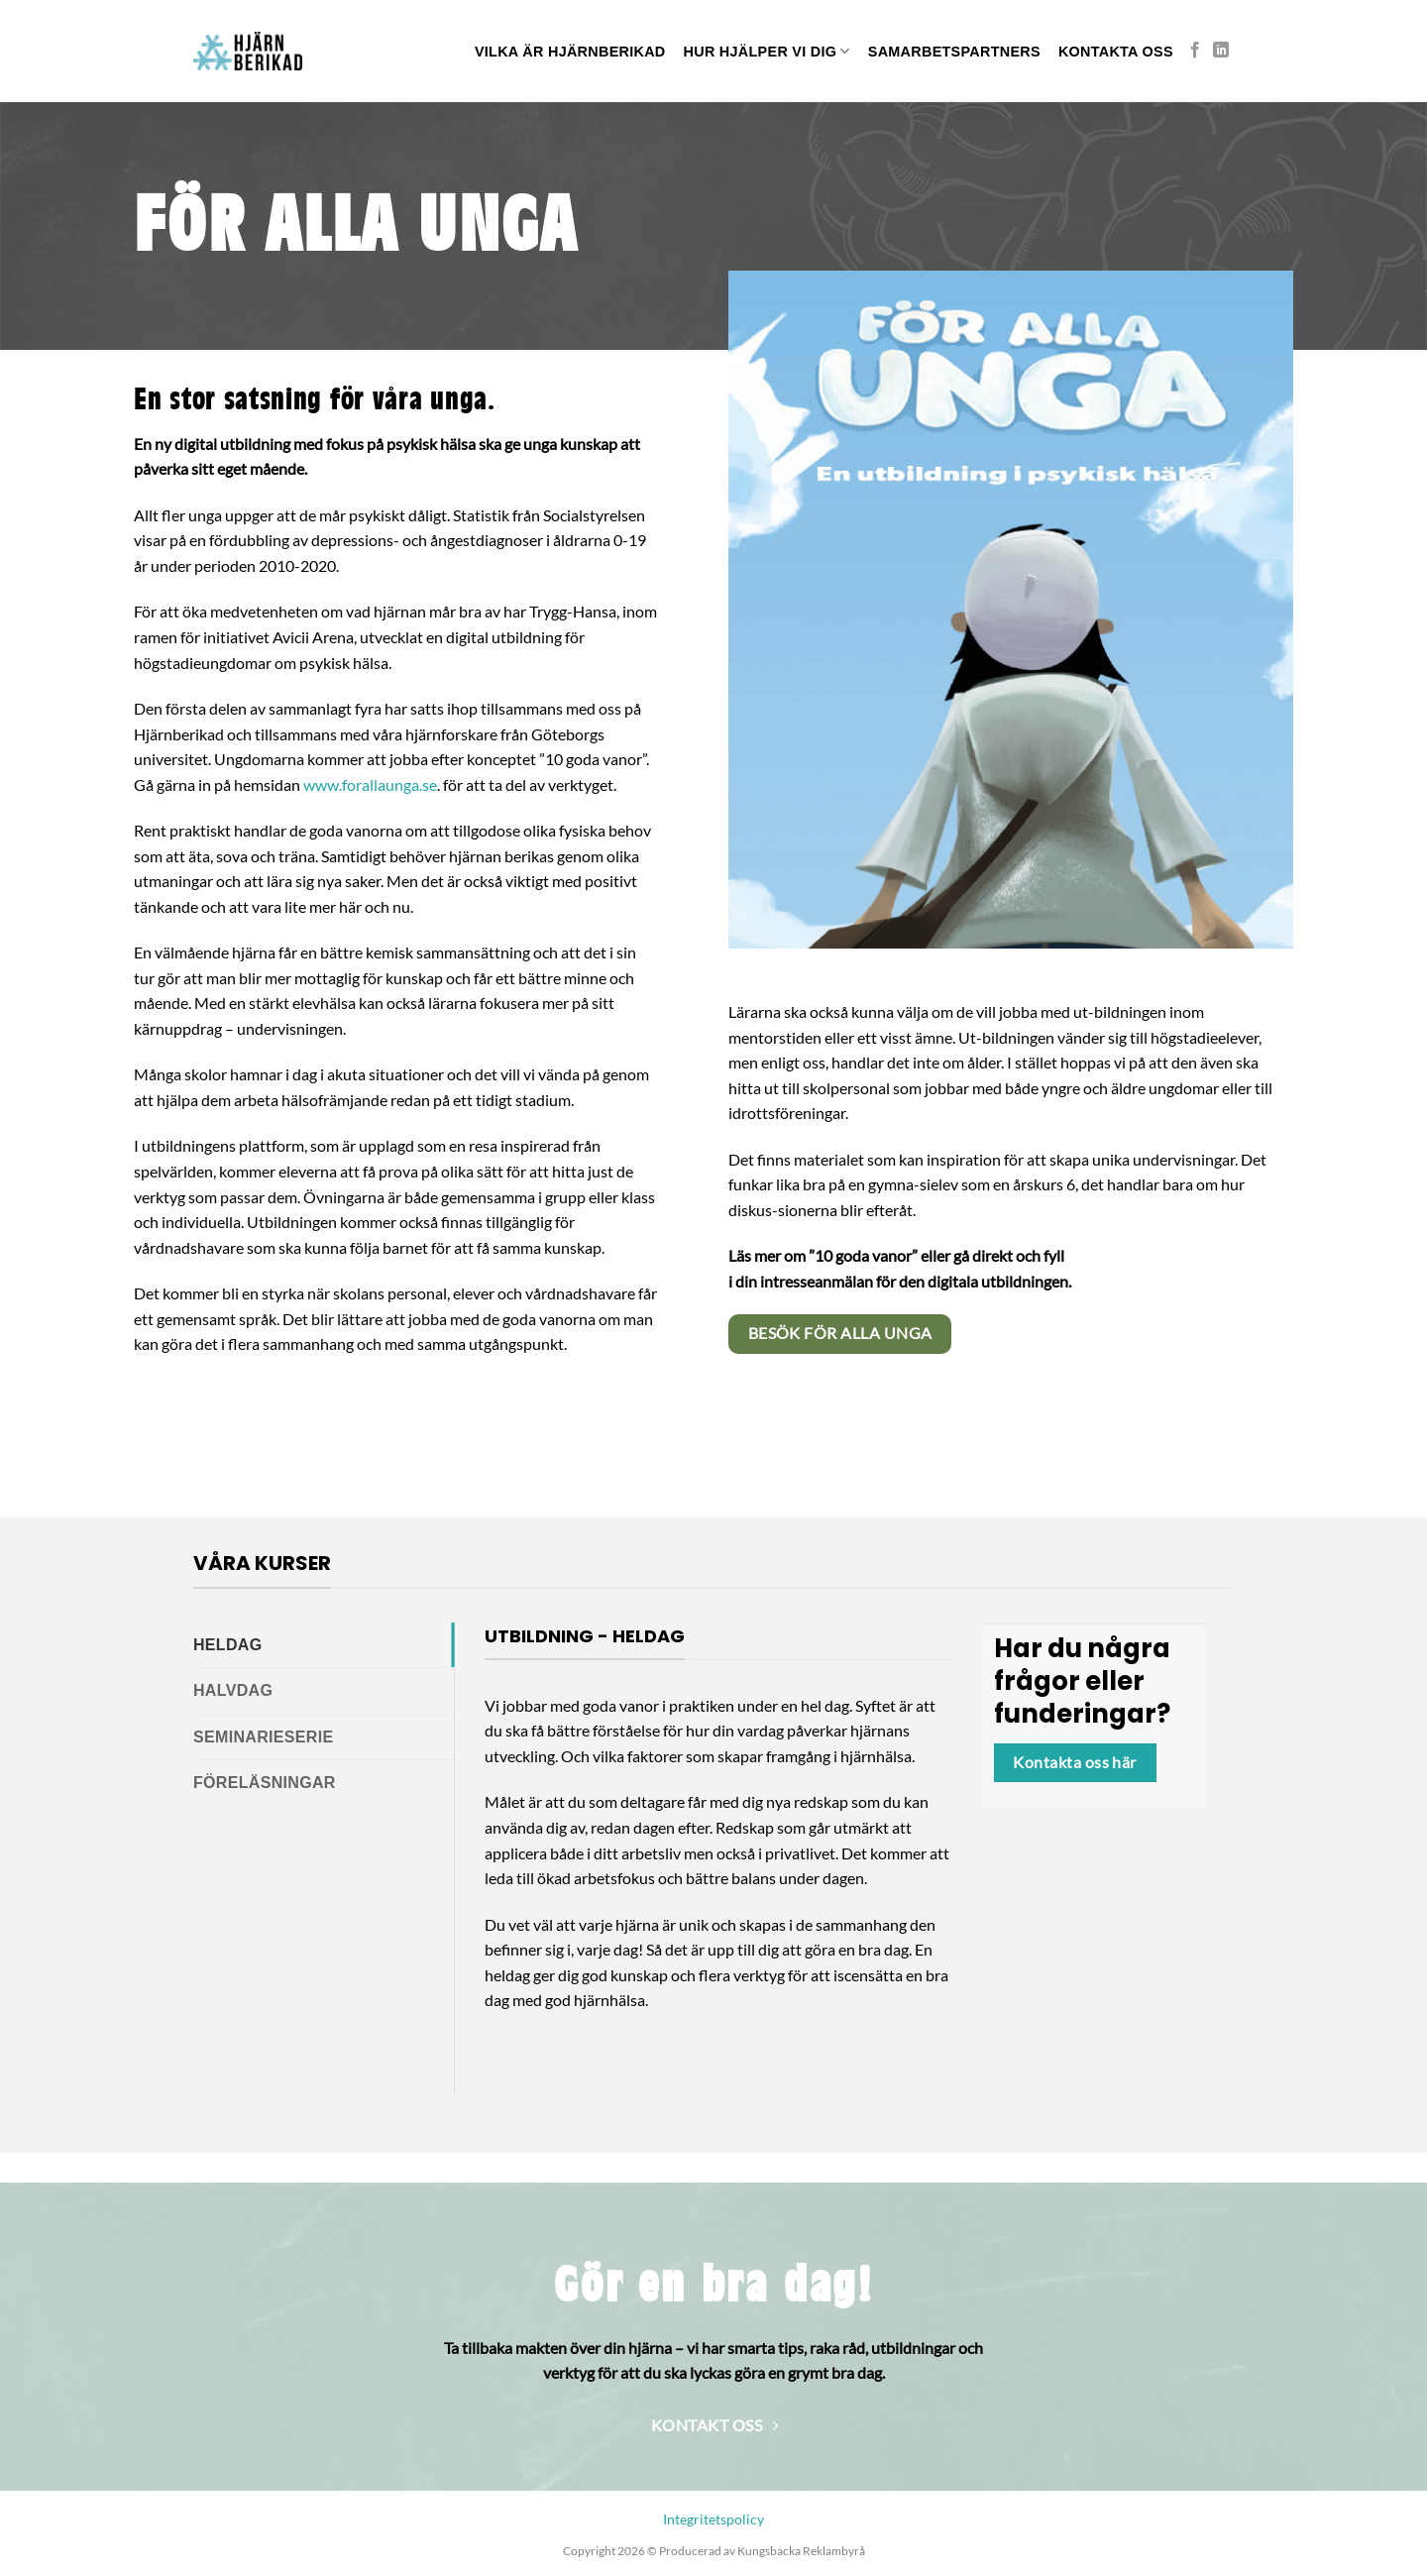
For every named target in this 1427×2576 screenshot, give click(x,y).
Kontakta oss (1115, 51)
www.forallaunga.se (370, 784)
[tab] (323, 1645)
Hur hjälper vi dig (767, 51)
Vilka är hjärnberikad (570, 51)
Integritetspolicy (713, 2519)
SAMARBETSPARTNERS (954, 51)
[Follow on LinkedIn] (1221, 50)
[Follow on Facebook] (1195, 50)
